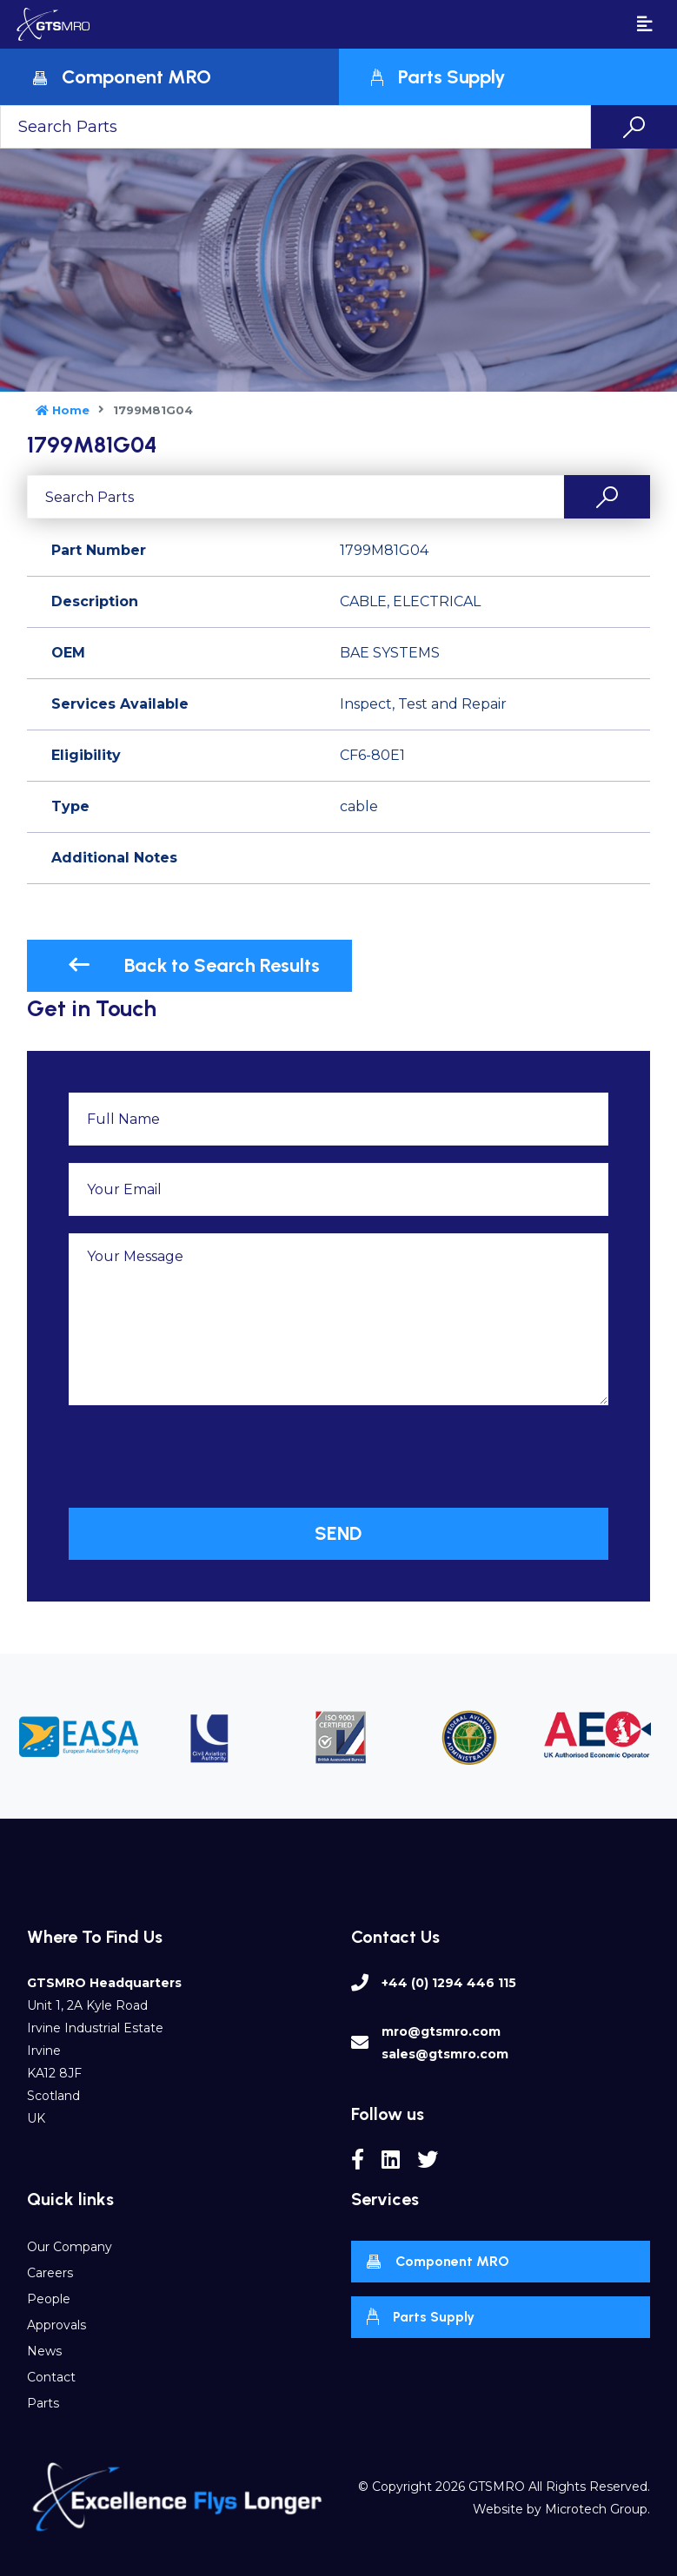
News (44, 2351)
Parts (43, 2403)
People (48, 2299)
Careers (50, 2273)
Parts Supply (420, 2317)
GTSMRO (496, 2486)
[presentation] (201, 1456)
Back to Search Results (194, 965)
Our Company (69, 2247)
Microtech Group (596, 2509)
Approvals (56, 2325)
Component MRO (437, 2262)
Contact (51, 2377)
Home (63, 410)
